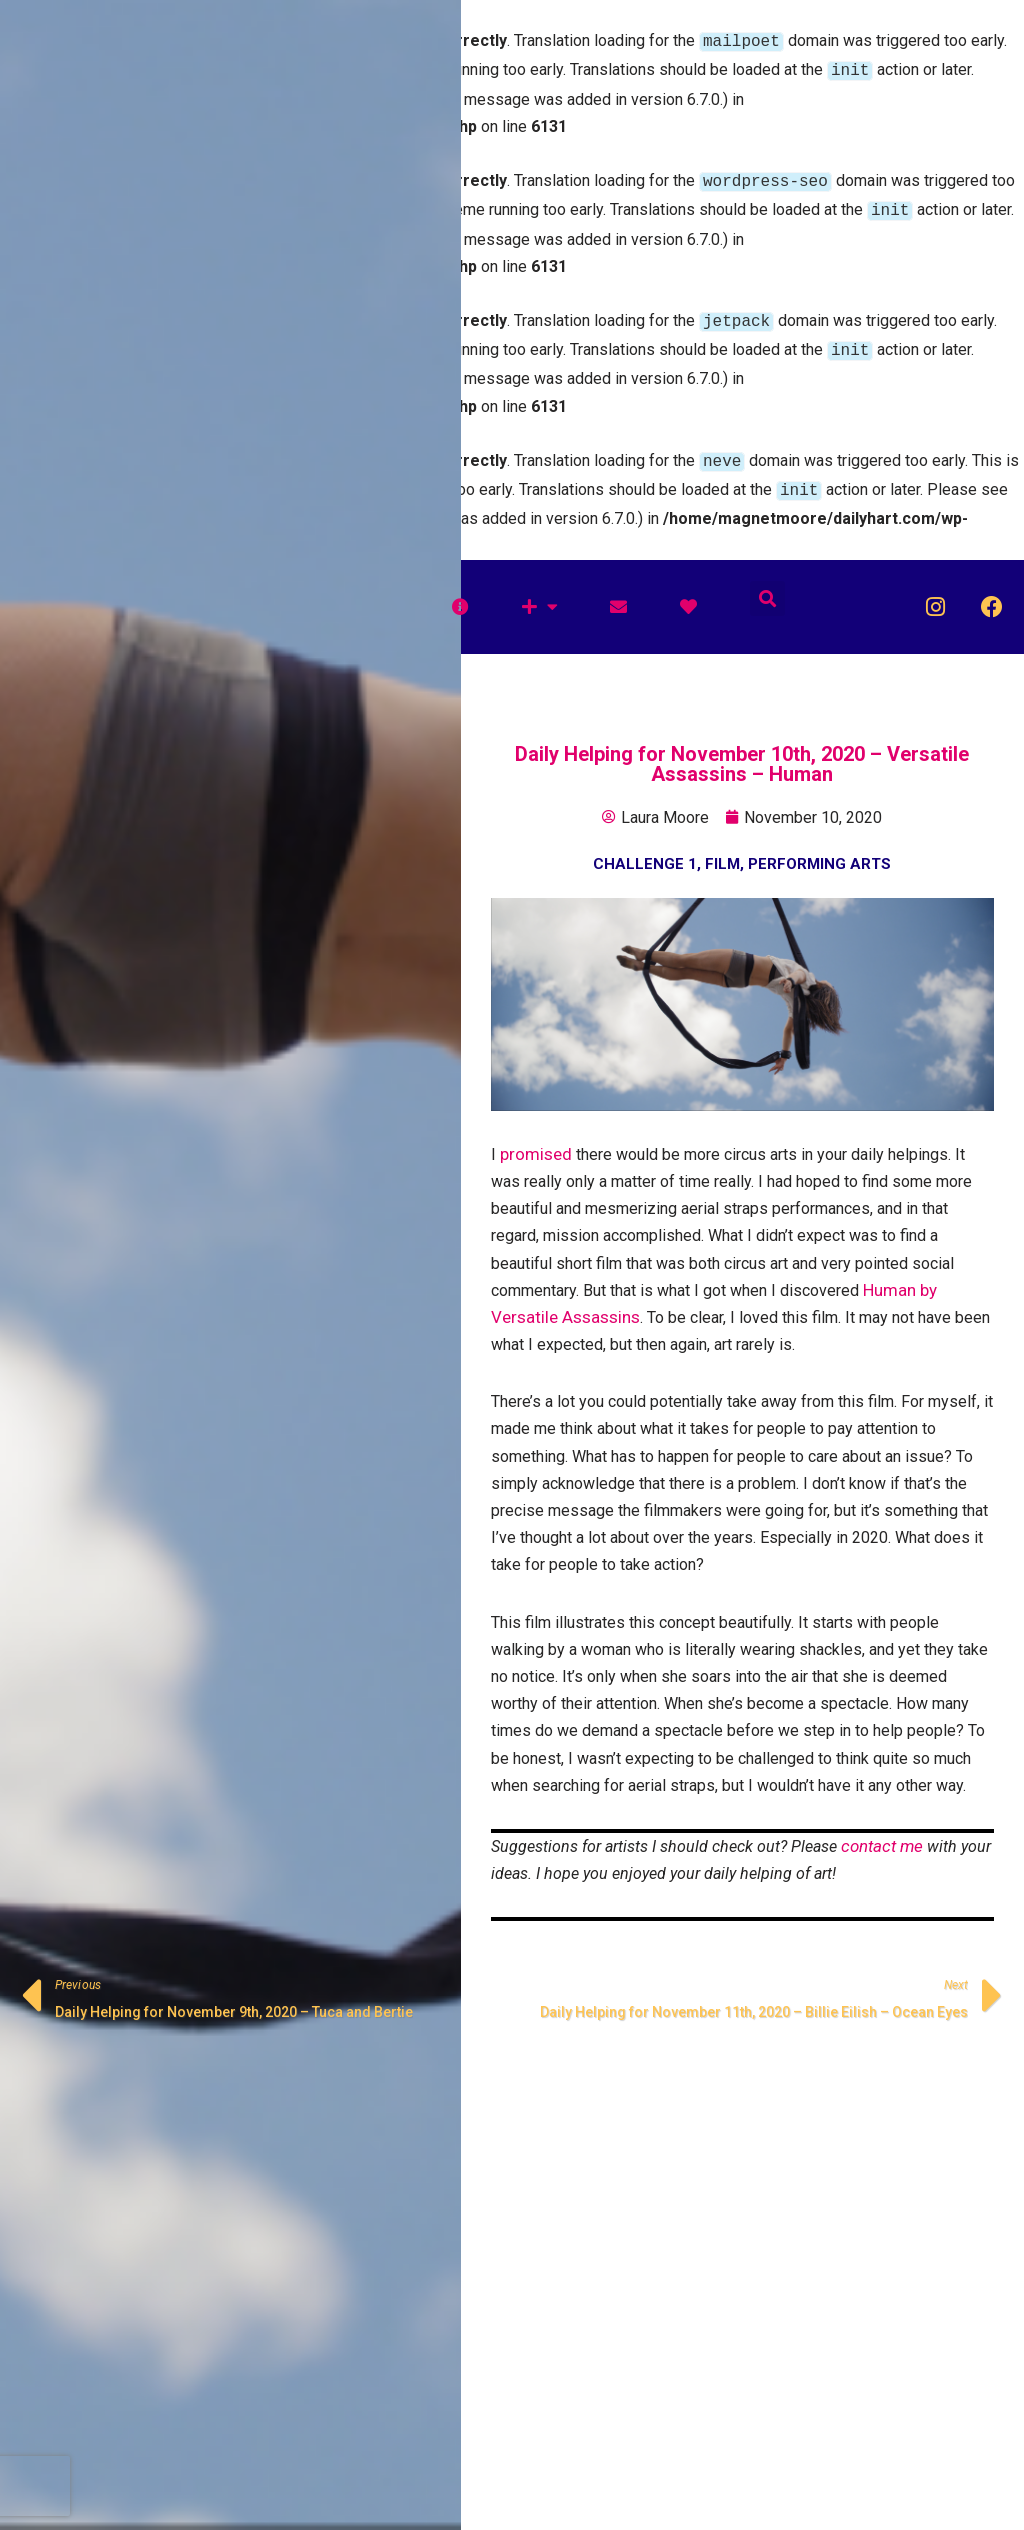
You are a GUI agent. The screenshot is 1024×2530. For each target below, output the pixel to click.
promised (536, 1138)
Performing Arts (819, 848)
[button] (767, 582)
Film (722, 848)
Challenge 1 (645, 848)
